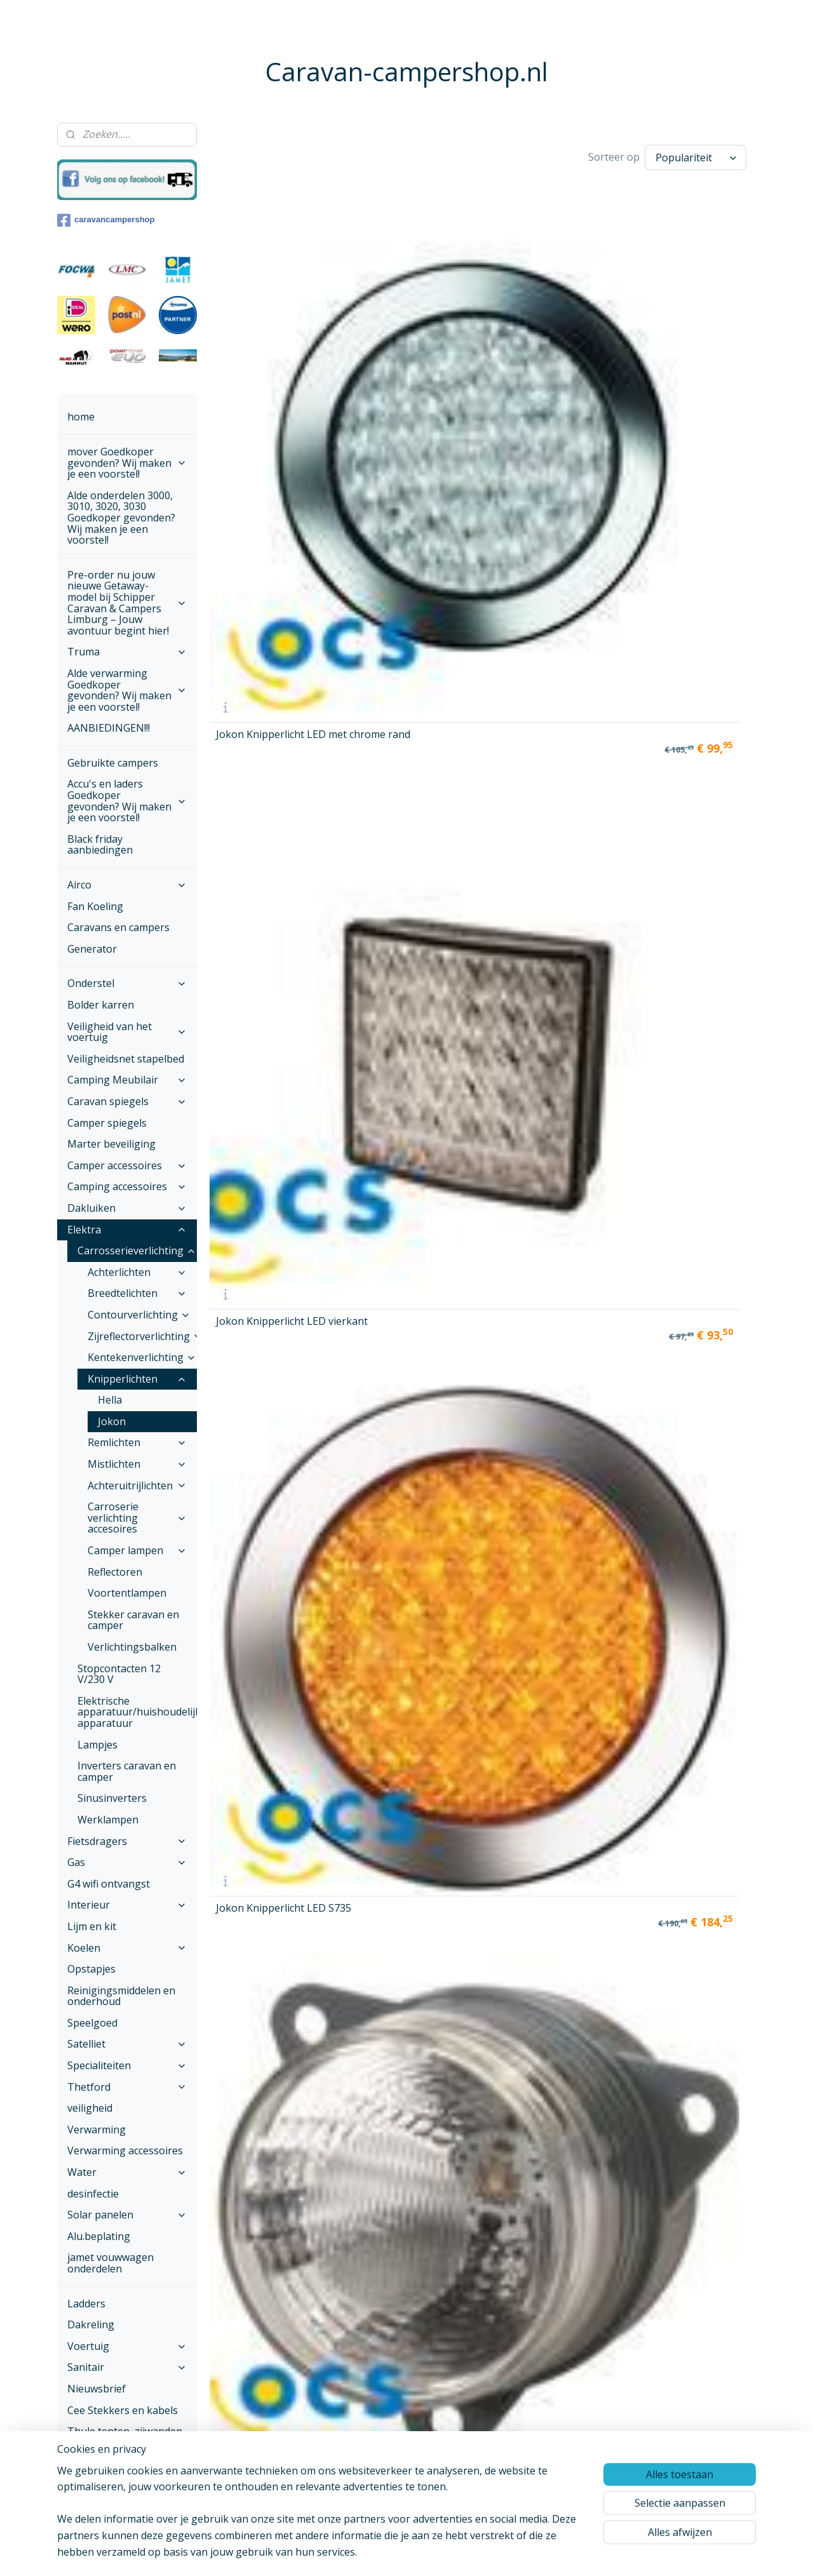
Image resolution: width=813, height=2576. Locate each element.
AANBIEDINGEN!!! (108, 728)
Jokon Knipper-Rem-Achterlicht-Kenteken (545, 878)
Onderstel (127, 983)
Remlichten (137, 1442)
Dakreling (90, 2324)
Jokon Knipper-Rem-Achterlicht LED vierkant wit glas (552, 689)
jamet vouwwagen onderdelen (110, 2263)
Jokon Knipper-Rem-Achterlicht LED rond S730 (265, 873)
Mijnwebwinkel (562, 2553)
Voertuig (127, 2346)
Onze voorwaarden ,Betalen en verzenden (120, 2469)
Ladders (86, 2304)
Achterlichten (137, 1272)
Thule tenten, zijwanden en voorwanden (124, 2437)
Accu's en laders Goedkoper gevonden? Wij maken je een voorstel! (127, 800)
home (81, 417)
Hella (110, 1400)
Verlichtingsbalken (132, 1647)
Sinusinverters (112, 1798)
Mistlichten (137, 1464)
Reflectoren (115, 1572)
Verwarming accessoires (125, 2150)
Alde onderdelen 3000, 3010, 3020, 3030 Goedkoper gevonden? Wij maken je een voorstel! (121, 517)
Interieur (127, 1905)
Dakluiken (127, 1208)
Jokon (112, 1421)
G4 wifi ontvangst (108, 1884)
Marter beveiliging (111, 1144)
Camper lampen (137, 1550)
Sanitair (127, 2367)
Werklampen (107, 1820)
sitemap (375, 2553)
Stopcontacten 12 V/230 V (119, 1674)
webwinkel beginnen (451, 2553)
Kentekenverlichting (142, 1357)
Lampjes (97, 1745)
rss (402, 2553)
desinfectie (93, 2194)
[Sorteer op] (695, 155)
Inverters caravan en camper (126, 1771)
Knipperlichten (137, 1379)
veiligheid (89, 2108)
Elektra (127, 1230)
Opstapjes (91, 1969)
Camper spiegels (107, 1123)
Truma (127, 652)
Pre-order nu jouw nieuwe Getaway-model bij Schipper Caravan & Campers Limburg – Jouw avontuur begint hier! (127, 603)
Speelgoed (92, 2023)
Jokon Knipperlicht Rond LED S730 (679, 510)
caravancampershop (105, 220)
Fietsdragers (127, 1841)
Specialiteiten (127, 2065)
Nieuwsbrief (96, 2389)
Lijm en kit (91, 1926)
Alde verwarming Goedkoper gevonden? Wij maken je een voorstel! (127, 690)
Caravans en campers (118, 927)
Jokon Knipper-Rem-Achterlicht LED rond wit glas (692, 689)
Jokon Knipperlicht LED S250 (271, 510)
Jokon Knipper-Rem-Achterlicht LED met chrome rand (404, 689)
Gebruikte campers (112, 763)
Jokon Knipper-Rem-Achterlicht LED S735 (405, 878)
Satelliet (127, 2044)
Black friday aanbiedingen (100, 844)
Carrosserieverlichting (136, 1251)
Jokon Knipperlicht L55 (689, 328)
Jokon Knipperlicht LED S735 (550, 326)
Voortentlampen (127, 1593)
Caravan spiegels (127, 1101)
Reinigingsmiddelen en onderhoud (121, 1996)
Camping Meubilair (127, 1080)
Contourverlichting (139, 1315)
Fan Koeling (95, 906)
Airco (127, 885)
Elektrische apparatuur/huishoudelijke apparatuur (137, 1712)
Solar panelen (127, 2215)
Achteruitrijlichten (137, 1486)
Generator (92, 949)
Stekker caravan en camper (133, 1620)
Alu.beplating (98, 2236)
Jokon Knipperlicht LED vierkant (411, 326)
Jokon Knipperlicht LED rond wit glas (411, 510)
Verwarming (96, 2130)
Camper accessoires (127, 1165)
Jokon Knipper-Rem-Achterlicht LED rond (265, 694)
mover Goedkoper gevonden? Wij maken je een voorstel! (127, 463)
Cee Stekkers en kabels (122, 2410)
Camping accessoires (127, 1186)
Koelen (127, 1948)
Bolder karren (100, 1005)
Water (127, 2172)
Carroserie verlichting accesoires (137, 1517)
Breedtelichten (137, 1293)
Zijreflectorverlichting (142, 1336)
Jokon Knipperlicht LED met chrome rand (271, 326)
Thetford (127, 2087)
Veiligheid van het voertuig (127, 1032)
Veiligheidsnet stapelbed (125, 1059)
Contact (85, 2497)
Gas (127, 1862)
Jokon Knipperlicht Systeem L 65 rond (539, 510)
